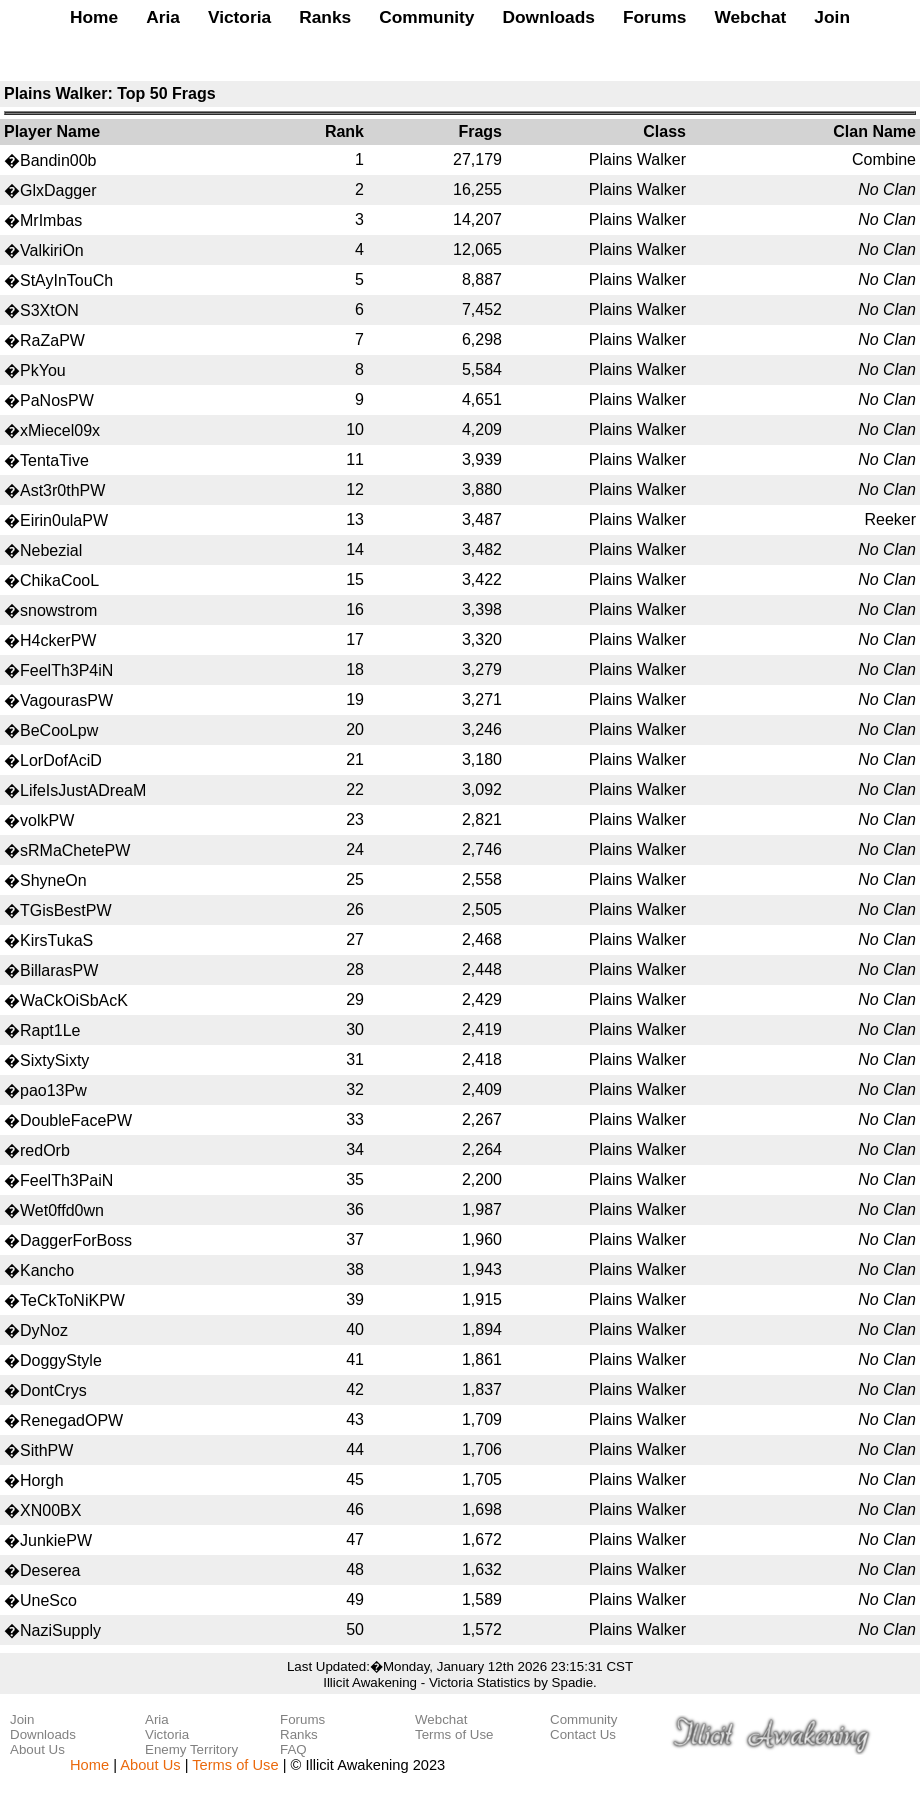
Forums (655, 17)
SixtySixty (54, 1060)
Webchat (750, 17)
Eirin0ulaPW (64, 520)
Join (832, 17)
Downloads (548, 17)
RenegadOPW (71, 1420)
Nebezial (51, 550)
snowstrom (58, 610)
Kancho (47, 1270)
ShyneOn (53, 880)
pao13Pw (53, 1090)
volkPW (47, 820)
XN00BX (50, 1510)
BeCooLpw (59, 730)
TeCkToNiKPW (72, 1300)
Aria (163, 17)
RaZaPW (52, 340)
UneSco (48, 1600)
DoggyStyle (61, 1360)
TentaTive (54, 460)
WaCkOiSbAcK (74, 1000)
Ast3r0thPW (62, 490)
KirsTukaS (56, 940)
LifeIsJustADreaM (83, 790)
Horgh (42, 1480)
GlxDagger (58, 190)
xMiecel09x (60, 430)
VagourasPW (66, 700)
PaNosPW (57, 400)
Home (94, 17)
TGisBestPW (66, 910)
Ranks (325, 17)
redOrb (45, 1150)
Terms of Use (454, 1734)
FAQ (293, 1749)
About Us (37, 1749)
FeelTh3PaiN (66, 1180)
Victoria (239, 17)
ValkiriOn (52, 250)
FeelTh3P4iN (66, 670)
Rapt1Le (50, 1030)
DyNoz (44, 1330)
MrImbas (51, 220)
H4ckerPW (58, 640)
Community (426, 17)
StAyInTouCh (66, 280)
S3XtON (49, 310)
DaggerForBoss (76, 1240)
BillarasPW (59, 970)
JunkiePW (56, 1540)
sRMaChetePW (75, 850)
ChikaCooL (59, 580)
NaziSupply (60, 1630)
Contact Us (583, 1734)
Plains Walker (637, 159)
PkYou (43, 370)
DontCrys (53, 1390)
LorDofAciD (61, 760)
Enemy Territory (191, 1749)
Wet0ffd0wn (62, 1210)
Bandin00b (58, 160)
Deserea (50, 1570)
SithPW (46, 1450)
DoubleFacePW (76, 1120)
